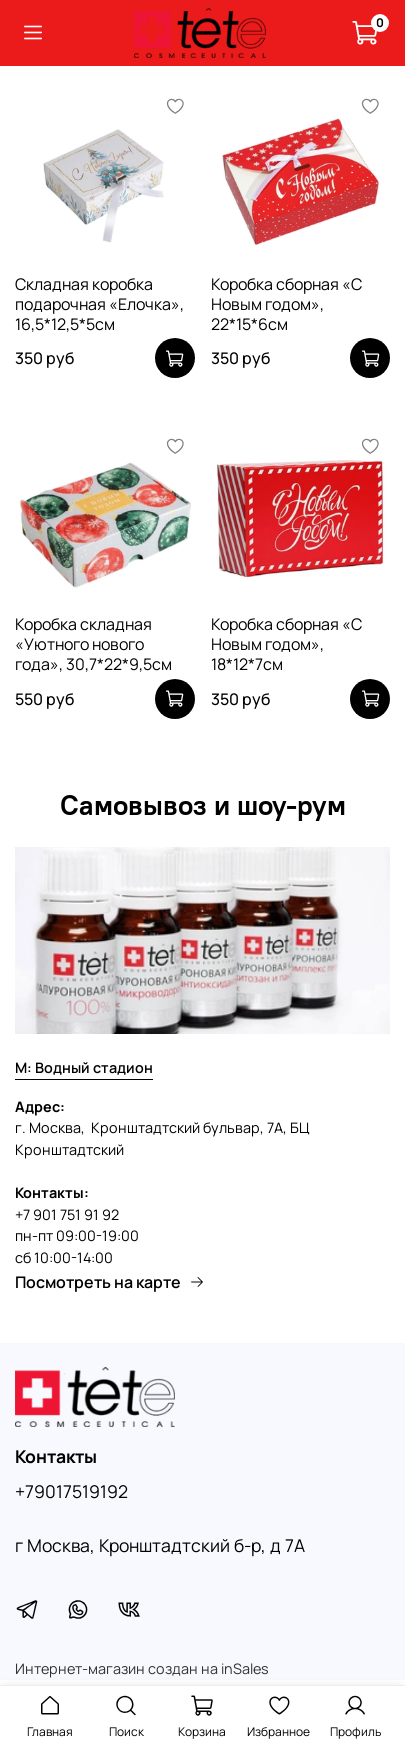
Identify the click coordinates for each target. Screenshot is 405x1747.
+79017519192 (71, 1491)
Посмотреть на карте (110, 1282)
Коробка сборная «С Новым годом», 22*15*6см (286, 304)
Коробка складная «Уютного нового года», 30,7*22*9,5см (93, 644)
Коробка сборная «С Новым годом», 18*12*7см (286, 644)
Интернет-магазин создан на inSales (142, 1668)
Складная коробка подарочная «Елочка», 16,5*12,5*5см (99, 304)
